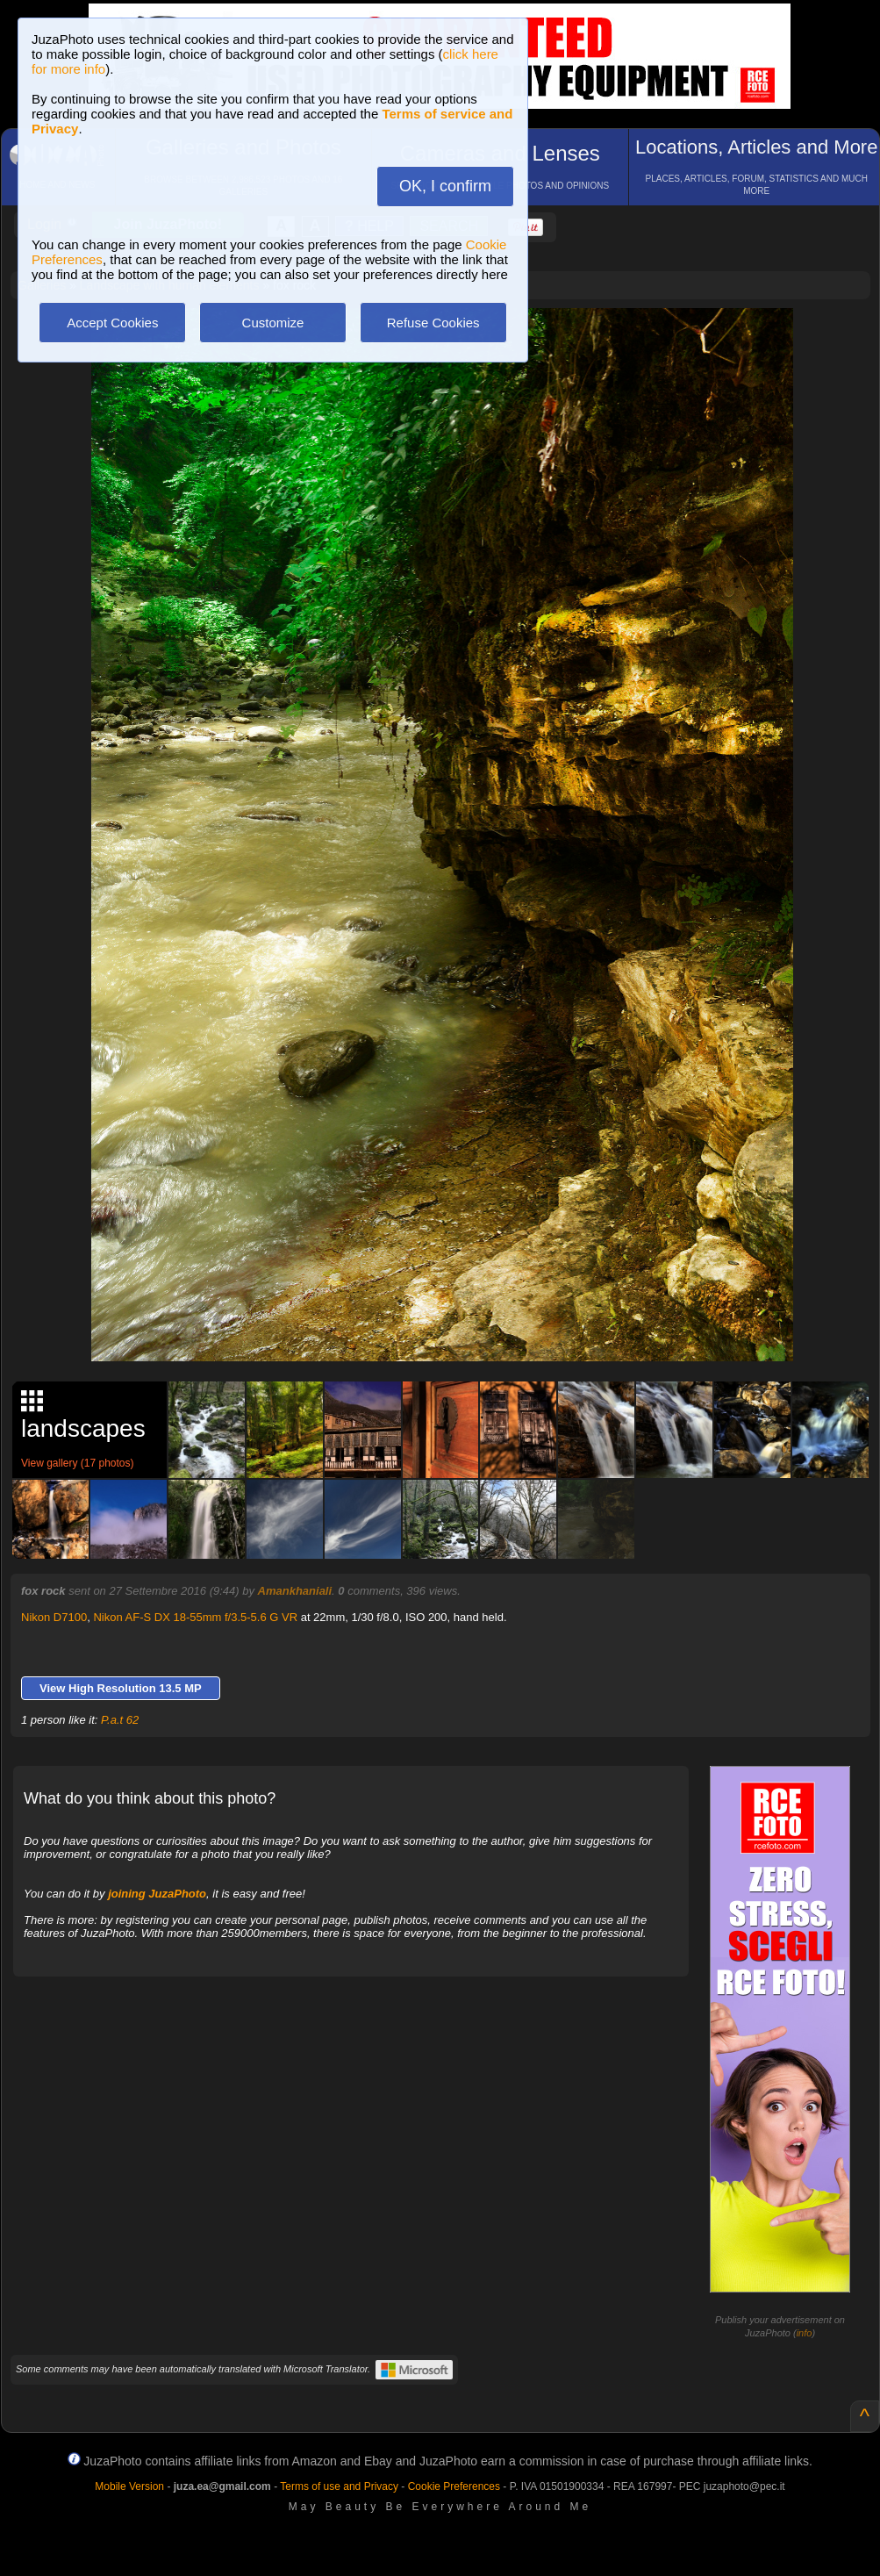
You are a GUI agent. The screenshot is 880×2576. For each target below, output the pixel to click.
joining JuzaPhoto (157, 1893)
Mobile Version (129, 2486)
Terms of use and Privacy (339, 2486)
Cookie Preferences (454, 2486)
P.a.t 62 (120, 1719)
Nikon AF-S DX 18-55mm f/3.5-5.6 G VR (195, 1617)
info (804, 2333)
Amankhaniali (295, 1590)
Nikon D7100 (54, 1617)
